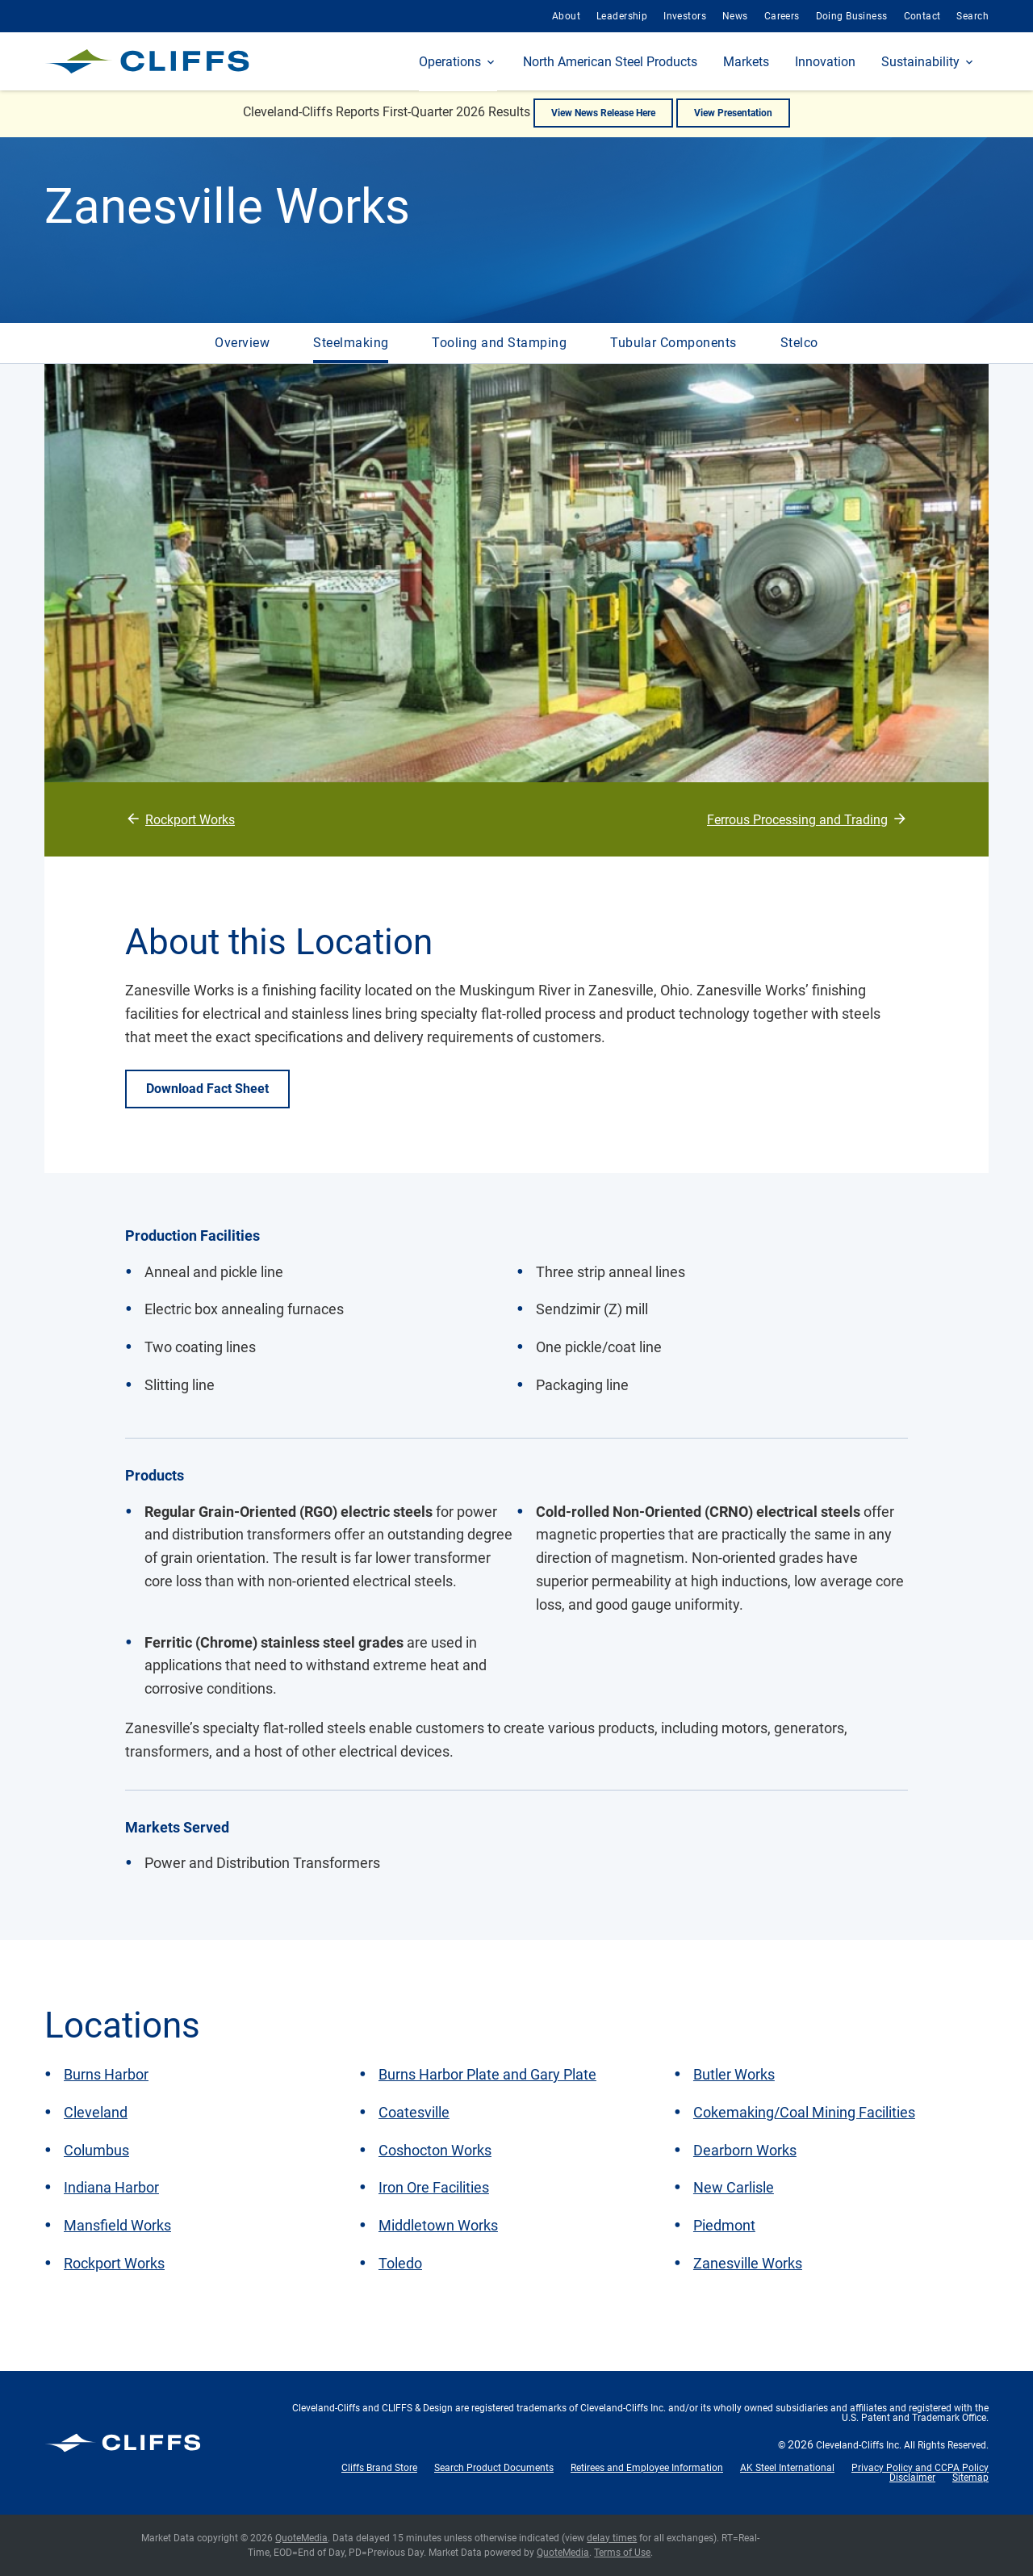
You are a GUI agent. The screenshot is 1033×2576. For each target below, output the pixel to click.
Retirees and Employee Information (647, 2468)
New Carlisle (733, 2187)
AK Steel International (787, 2468)
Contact (922, 16)
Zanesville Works (747, 2263)
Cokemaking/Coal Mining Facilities (804, 2112)
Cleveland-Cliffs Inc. (858, 2445)
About (566, 16)
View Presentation (733, 113)
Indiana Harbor (111, 2187)
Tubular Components (673, 342)
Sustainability (920, 61)
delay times (612, 2538)
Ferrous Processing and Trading (797, 819)
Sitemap (970, 2477)
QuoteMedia (301, 2538)
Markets (746, 61)
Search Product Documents (494, 2468)
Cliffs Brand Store (379, 2468)
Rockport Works (190, 819)
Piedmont (724, 2225)
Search (972, 16)
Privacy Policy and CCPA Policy (920, 2468)
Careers (782, 16)
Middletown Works (438, 2225)
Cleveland (96, 2112)
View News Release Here (603, 113)
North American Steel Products (610, 61)
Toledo (400, 2263)
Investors (684, 16)
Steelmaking (350, 342)
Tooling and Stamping (499, 342)
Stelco (799, 342)
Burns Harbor (106, 2074)
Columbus (96, 2150)
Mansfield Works (117, 2225)
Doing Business (852, 16)
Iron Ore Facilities (433, 2187)
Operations (450, 61)
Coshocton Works (434, 2150)
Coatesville (414, 2112)
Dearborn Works (745, 2150)
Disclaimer (912, 2477)
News (735, 16)
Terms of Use (622, 2552)
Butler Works (734, 2074)
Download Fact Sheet (207, 1088)
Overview (242, 342)
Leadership (621, 16)
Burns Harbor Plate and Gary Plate (487, 2074)
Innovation (825, 61)
